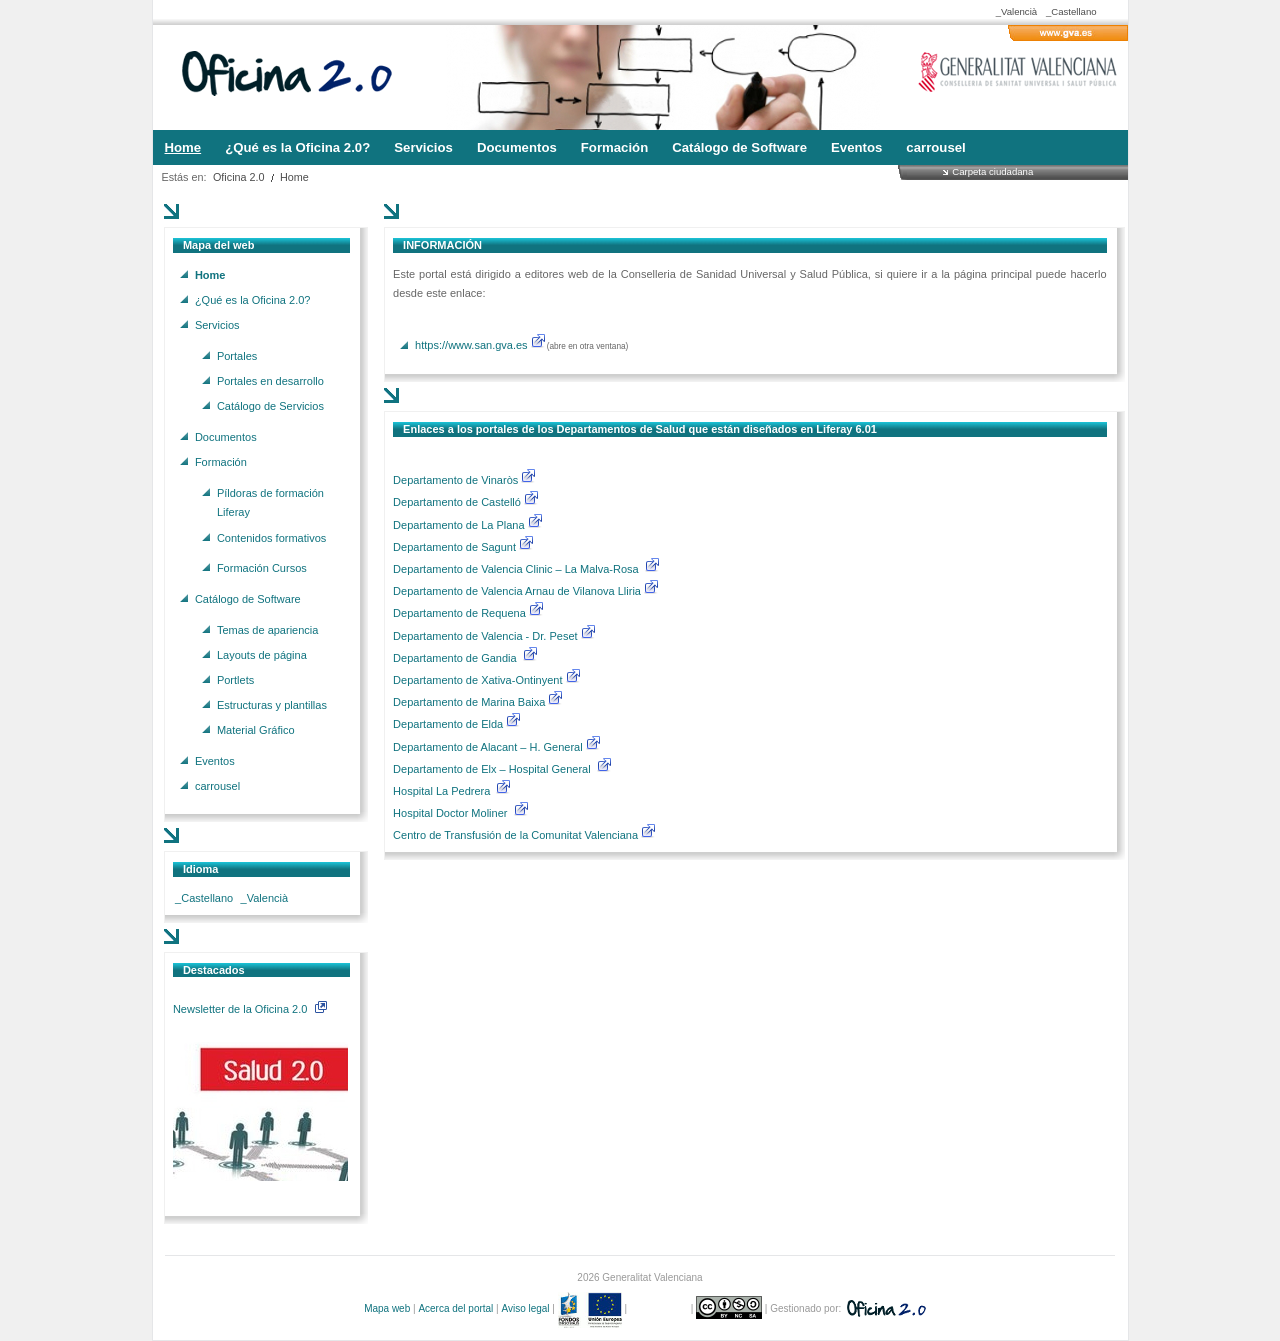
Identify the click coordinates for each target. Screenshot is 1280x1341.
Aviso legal (525, 1308)
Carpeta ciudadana (992, 171)
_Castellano (1071, 11)
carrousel (217, 786)
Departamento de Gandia (456, 658)
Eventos (215, 761)
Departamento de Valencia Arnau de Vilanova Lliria (518, 591)
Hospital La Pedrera (441, 791)
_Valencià (1016, 11)
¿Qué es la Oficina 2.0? (253, 299)
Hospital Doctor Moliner (450, 813)
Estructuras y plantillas (272, 705)
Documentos (226, 436)
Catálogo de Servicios (270, 406)
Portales (237, 355)
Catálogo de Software (248, 598)
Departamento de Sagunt (456, 547)
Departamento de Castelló (457, 502)
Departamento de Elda (449, 724)
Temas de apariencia (268, 629)
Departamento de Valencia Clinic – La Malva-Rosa (517, 569)
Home (294, 177)
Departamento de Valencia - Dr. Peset (485, 636)
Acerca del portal (455, 1308)
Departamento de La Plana (468, 525)
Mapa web (387, 1308)
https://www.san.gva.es (471, 345)
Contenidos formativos (271, 537)
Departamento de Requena (461, 613)
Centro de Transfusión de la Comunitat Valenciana (515, 835)
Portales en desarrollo (270, 380)
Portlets (235, 679)
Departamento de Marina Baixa (470, 702)
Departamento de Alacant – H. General (489, 747)
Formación (221, 461)
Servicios (217, 325)
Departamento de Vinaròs (455, 480)
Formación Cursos (262, 568)
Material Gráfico (256, 730)
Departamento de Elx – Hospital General (493, 769)
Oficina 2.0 (239, 177)
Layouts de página (262, 654)
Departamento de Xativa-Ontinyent (477, 680)
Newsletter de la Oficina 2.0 (250, 1009)
